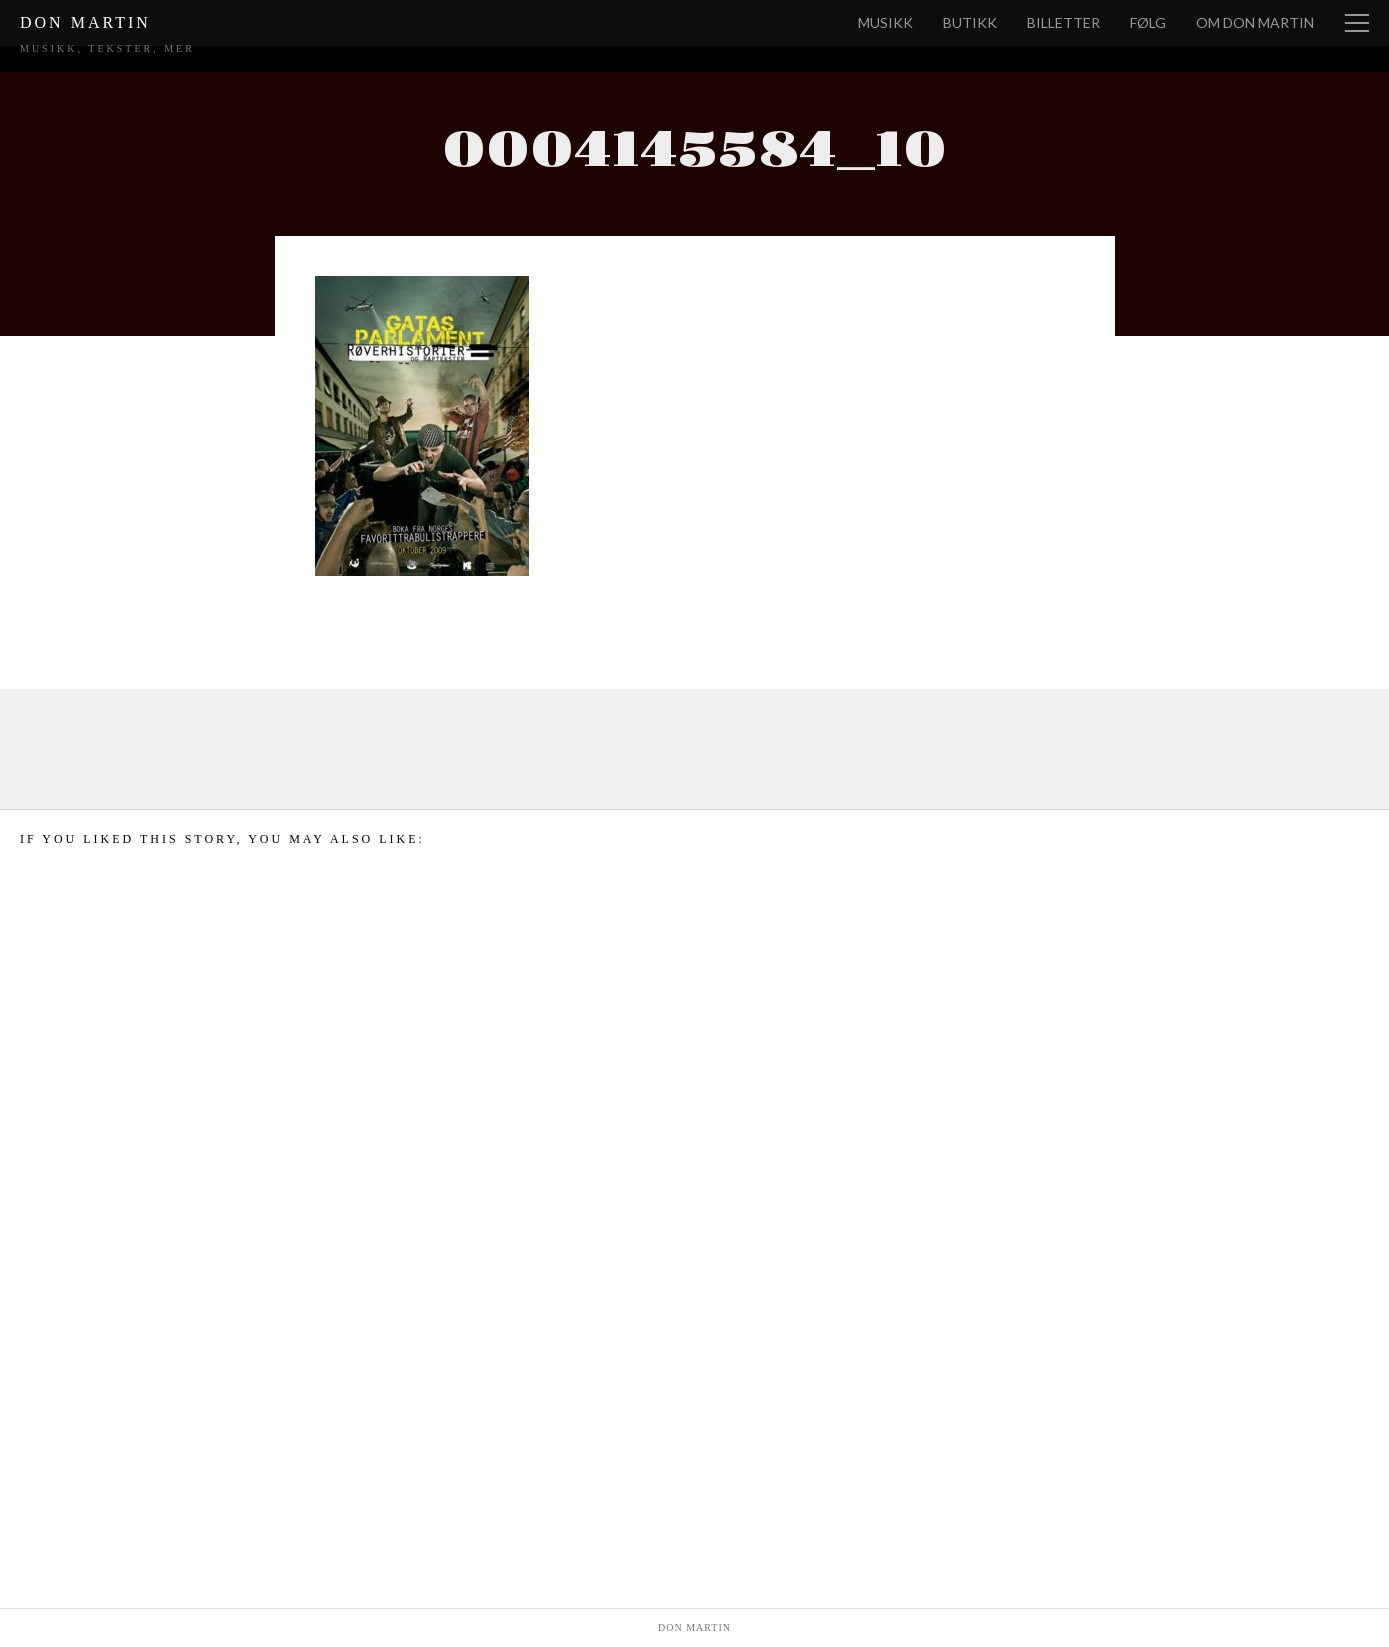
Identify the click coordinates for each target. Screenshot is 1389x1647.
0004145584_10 (694, 150)
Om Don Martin (1255, 22)
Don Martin (85, 22)
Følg (1148, 22)
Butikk (970, 22)
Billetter (1063, 22)
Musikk (885, 22)
